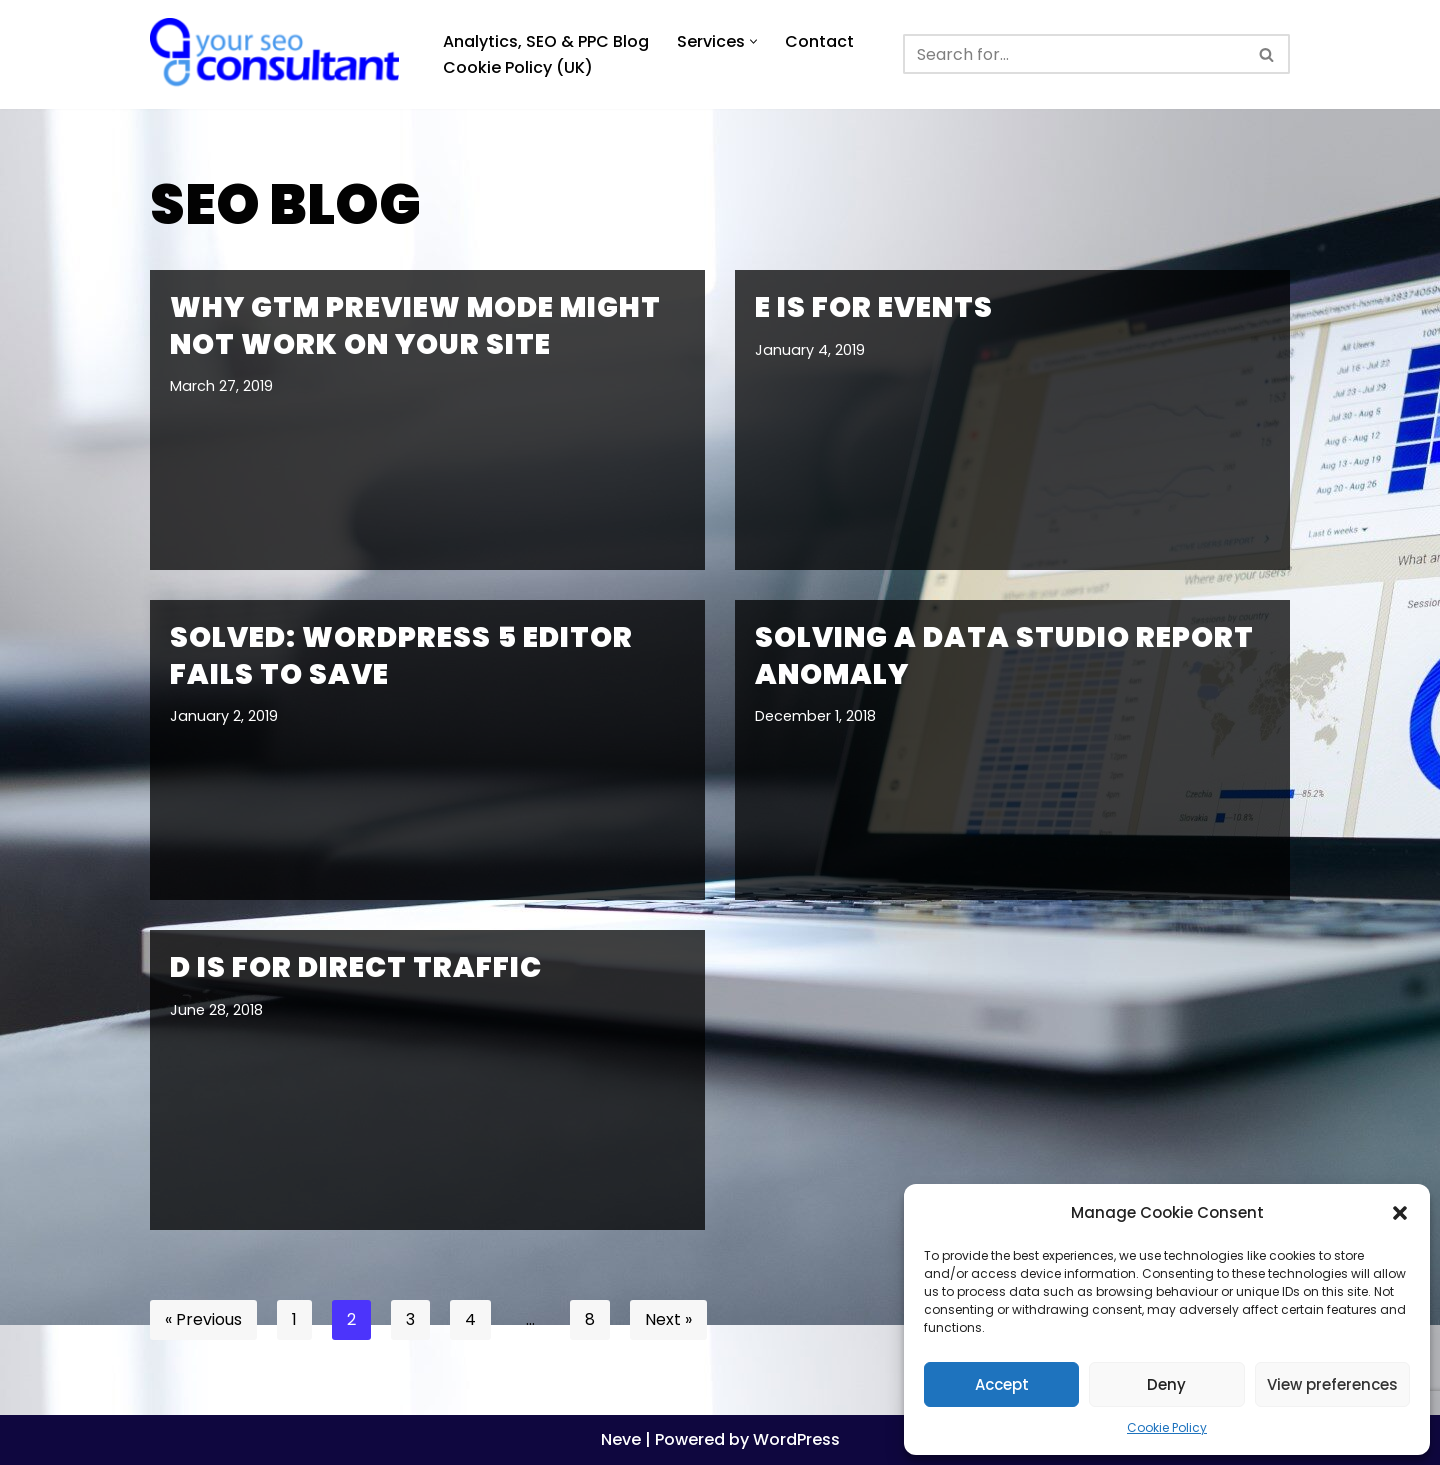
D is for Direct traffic (356, 967)
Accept (1002, 1384)
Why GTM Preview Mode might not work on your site (415, 325)
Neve (621, 1439)
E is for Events (874, 307)
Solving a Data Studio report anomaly (1004, 655)
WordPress (796, 1439)
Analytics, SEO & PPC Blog (546, 41)
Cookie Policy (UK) (518, 67)
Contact (819, 41)
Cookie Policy (1167, 1427)
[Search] (1074, 54)
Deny (1166, 1384)
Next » (668, 1319)
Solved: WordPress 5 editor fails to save (401, 655)
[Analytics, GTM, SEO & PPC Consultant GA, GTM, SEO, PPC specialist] (279, 54)
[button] (1400, 1213)
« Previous (203, 1319)
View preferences (1332, 1384)
